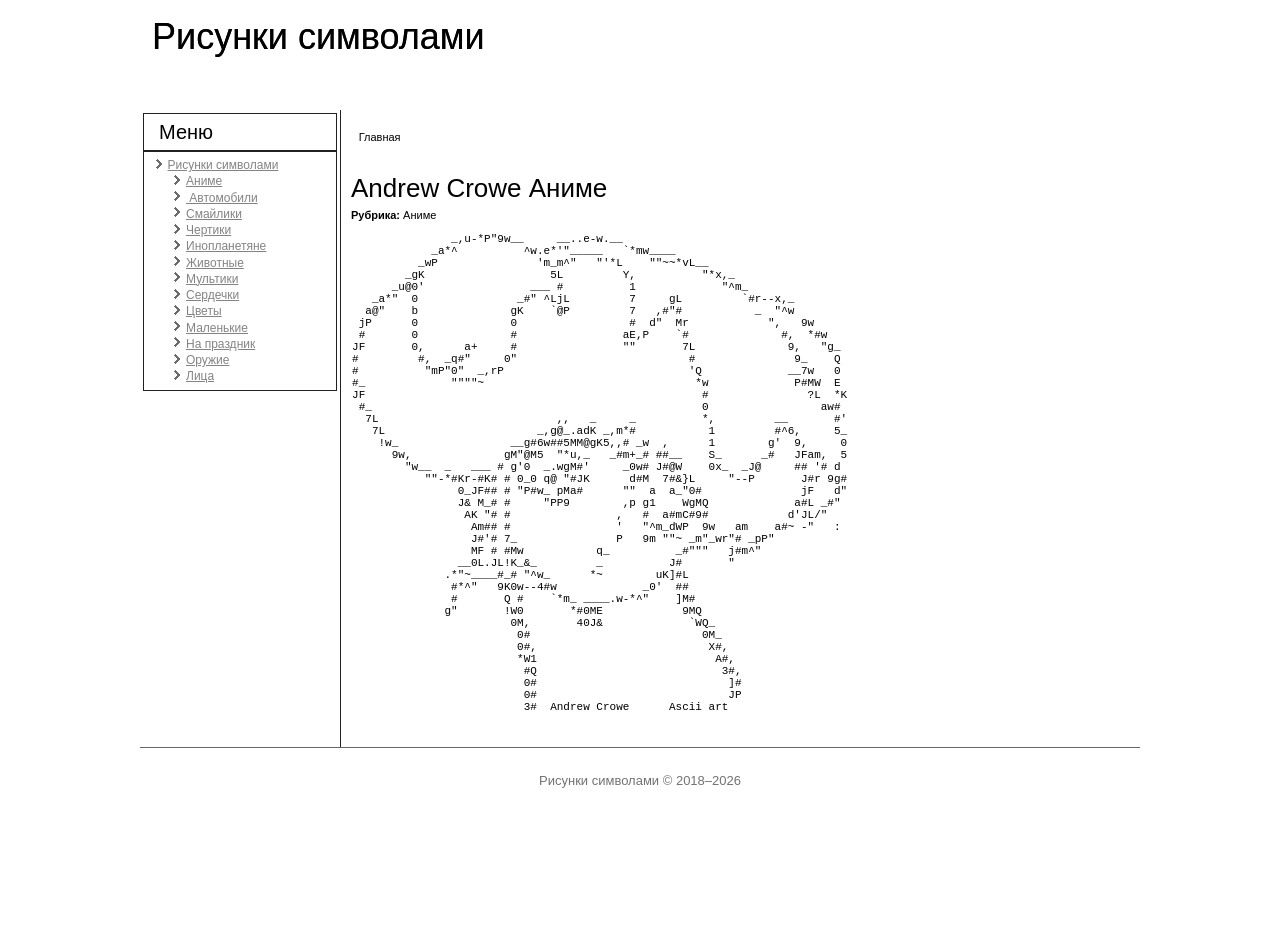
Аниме (204, 181)
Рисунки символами (318, 36)
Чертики (208, 230)
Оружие (207, 360)
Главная (380, 137)
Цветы (204, 311)
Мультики (212, 279)
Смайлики (214, 214)
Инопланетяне (226, 246)
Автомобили (222, 198)
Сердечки (212, 295)
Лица (200, 376)
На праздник (220, 344)
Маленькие (217, 328)
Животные (215, 263)
